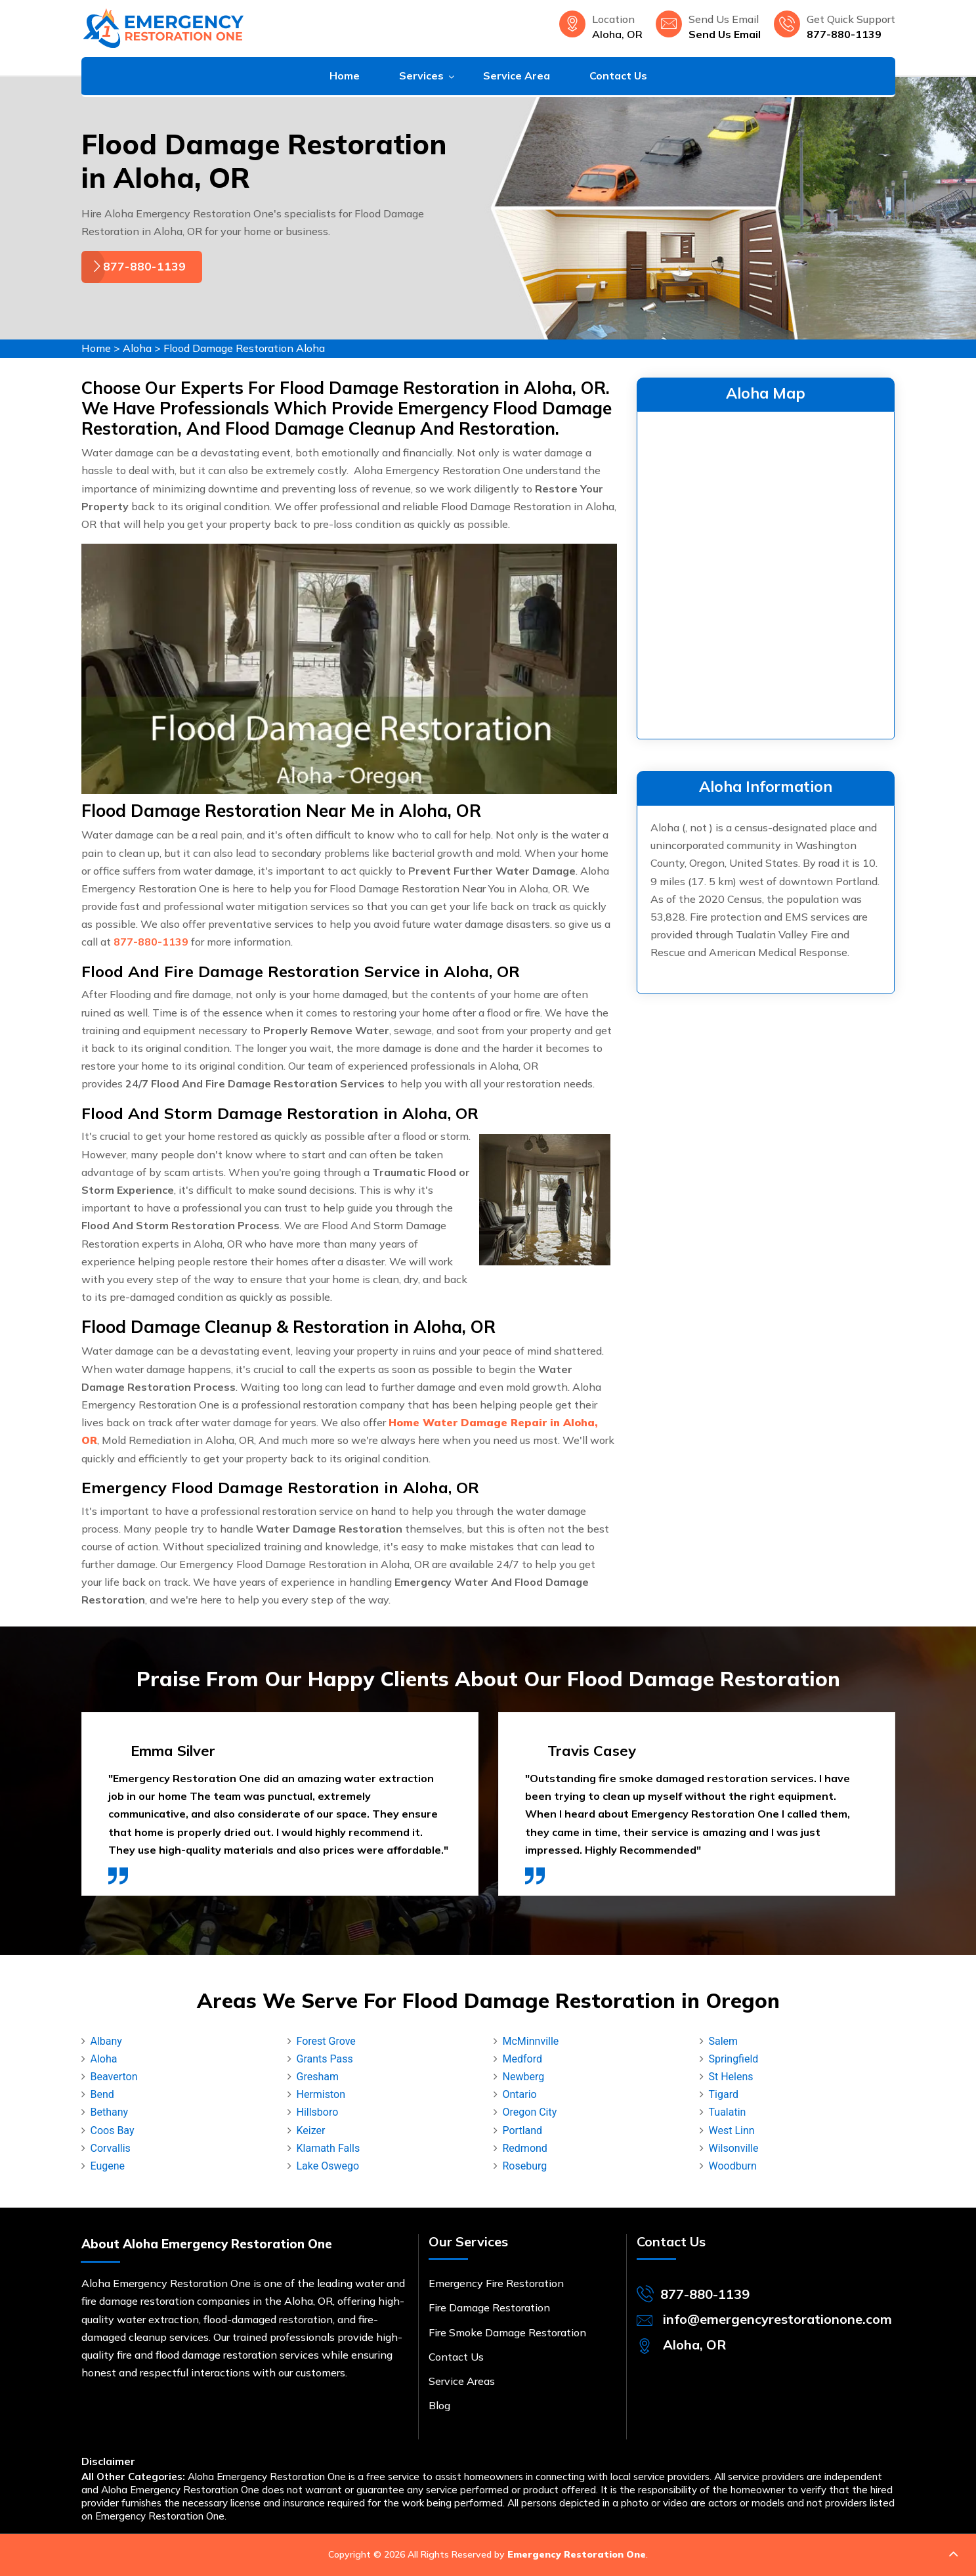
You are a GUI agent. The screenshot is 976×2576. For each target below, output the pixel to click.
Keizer (311, 2130)
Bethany (110, 2112)
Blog (439, 2405)
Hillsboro (318, 2112)
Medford (522, 2059)
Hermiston (321, 2094)
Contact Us (618, 75)
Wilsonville (734, 2148)
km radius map (765, 572)
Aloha (137, 348)
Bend (102, 2094)
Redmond (525, 2148)
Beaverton (114, 2076)
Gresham (318, 2076)
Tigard (723, 2094)
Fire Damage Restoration (489, 2307)
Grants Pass (325, 2059)
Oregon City (530, 2112)
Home (344, 75)
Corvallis (111, 2148)
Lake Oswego (328, 2166)
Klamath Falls (328, 2148)
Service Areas (462, 2381)
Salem (723, 2041)
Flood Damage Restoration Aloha (244, 348)
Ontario (520, 2094)
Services (421, 75)
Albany (106, 2041)
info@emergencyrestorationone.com (777, 2319)
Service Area (516, 75)
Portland (523, 2130)
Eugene (108, 2166)
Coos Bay (113, 2130)
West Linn (732, 2130)
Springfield (734, 2059)
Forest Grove (326, 2041)
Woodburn (733, 2166)
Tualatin (727, 2112)
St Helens (731, 2076)
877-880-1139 (844, 34)
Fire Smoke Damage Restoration (507, 2332)
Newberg (524, 2076)
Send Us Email (725, 34)
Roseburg (525, 2166)
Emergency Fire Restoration (496, 2283)
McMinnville (531, 2041)
